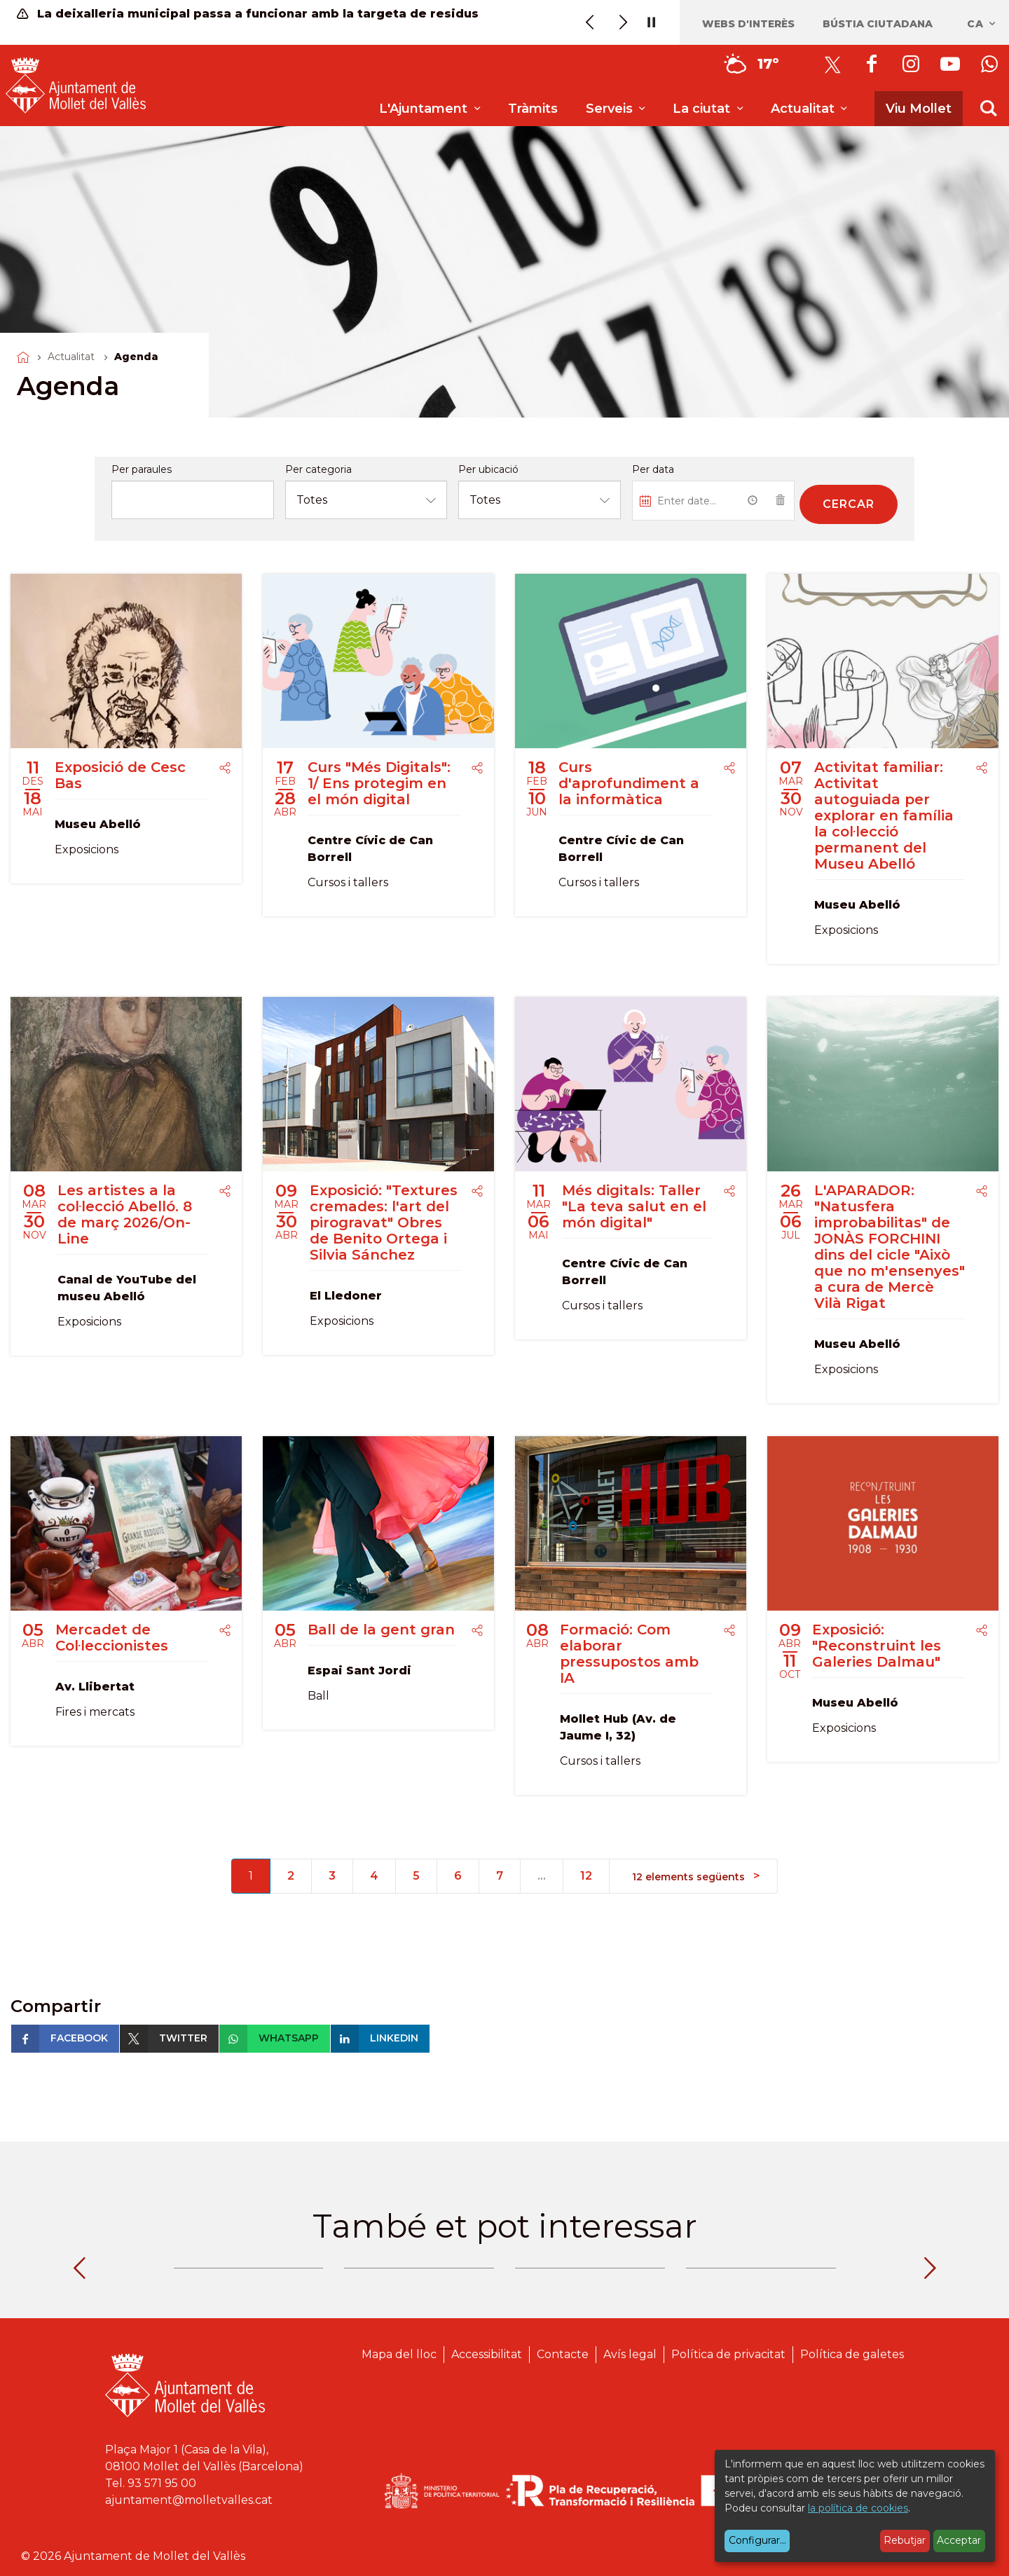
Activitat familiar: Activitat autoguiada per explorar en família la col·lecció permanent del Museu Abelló (884, 815)
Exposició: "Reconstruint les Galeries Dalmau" (876, 1645)
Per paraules (141, 469)
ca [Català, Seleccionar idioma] (982, 24)
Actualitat (71, 356)
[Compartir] (225, 768)
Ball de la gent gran (381, 1629)
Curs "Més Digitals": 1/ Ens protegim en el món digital (379, 783)
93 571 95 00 (162, 2483)
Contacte (563, 2354)
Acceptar (959, 2540)
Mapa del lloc (399, 2354)
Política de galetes (852, 2354)
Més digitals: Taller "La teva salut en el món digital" (634, 1206)
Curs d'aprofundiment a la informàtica (628, 783)
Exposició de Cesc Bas (120, 775)
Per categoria (318, 469)
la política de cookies (858, 2508)
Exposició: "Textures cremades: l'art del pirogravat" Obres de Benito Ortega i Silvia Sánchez (384, 1222)
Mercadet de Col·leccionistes (111, 1637)
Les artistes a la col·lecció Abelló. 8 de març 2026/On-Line (124, 1214)
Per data (653, 469)
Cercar (848, 504)
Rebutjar (905, 2540)
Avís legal (630, 2354)
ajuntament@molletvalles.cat (189, 2500)
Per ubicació (488, 469)
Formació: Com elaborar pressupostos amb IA (629, 1653)
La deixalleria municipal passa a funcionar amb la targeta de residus (248, 13)
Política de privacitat (728, 2354)
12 (586, 1875)
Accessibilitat (486, 2354)
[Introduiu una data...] (686, 500)
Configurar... (757, 2540)
